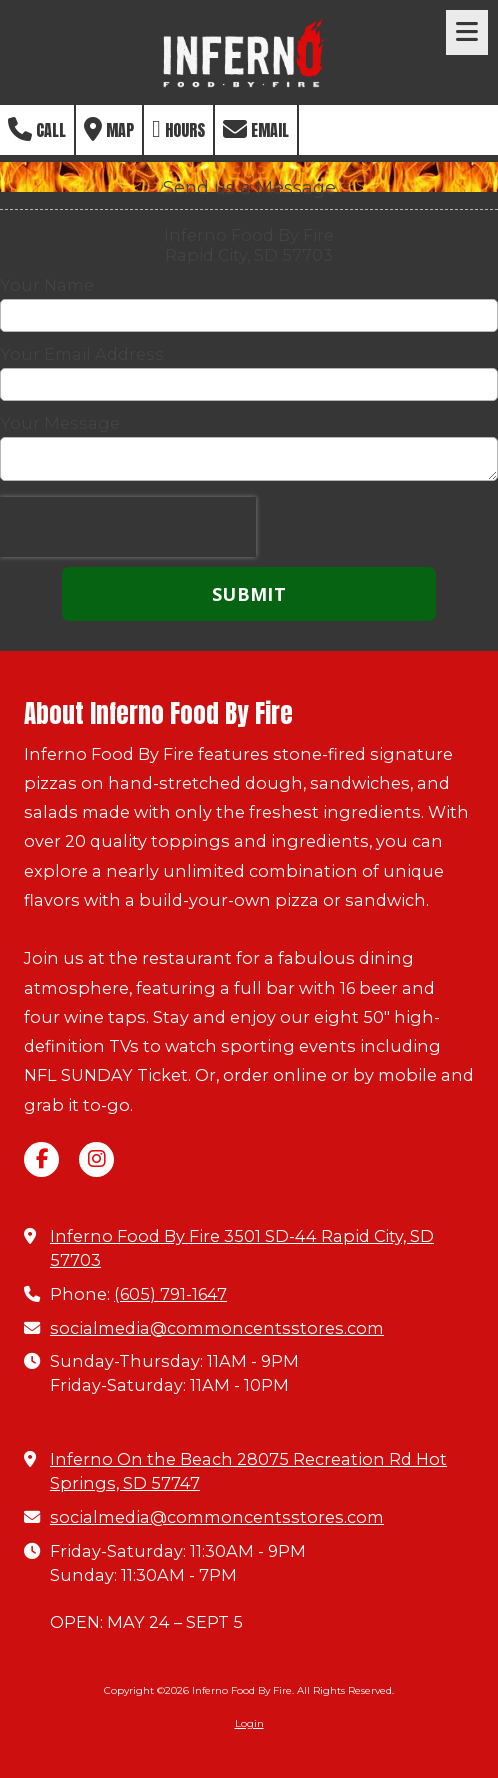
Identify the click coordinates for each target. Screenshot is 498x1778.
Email (256, 129)
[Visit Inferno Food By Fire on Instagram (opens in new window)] (96, 1159)
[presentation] (128, 527)
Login (249, 1723)
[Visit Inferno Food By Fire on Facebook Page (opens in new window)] (41, 1159)
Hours (178, 129)
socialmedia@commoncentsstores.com (217, 1328)
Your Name (47, 285)
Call (37, 129)
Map (109, 129)
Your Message (60, 423)
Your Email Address (82, 354)
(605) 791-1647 (170, 1294)
